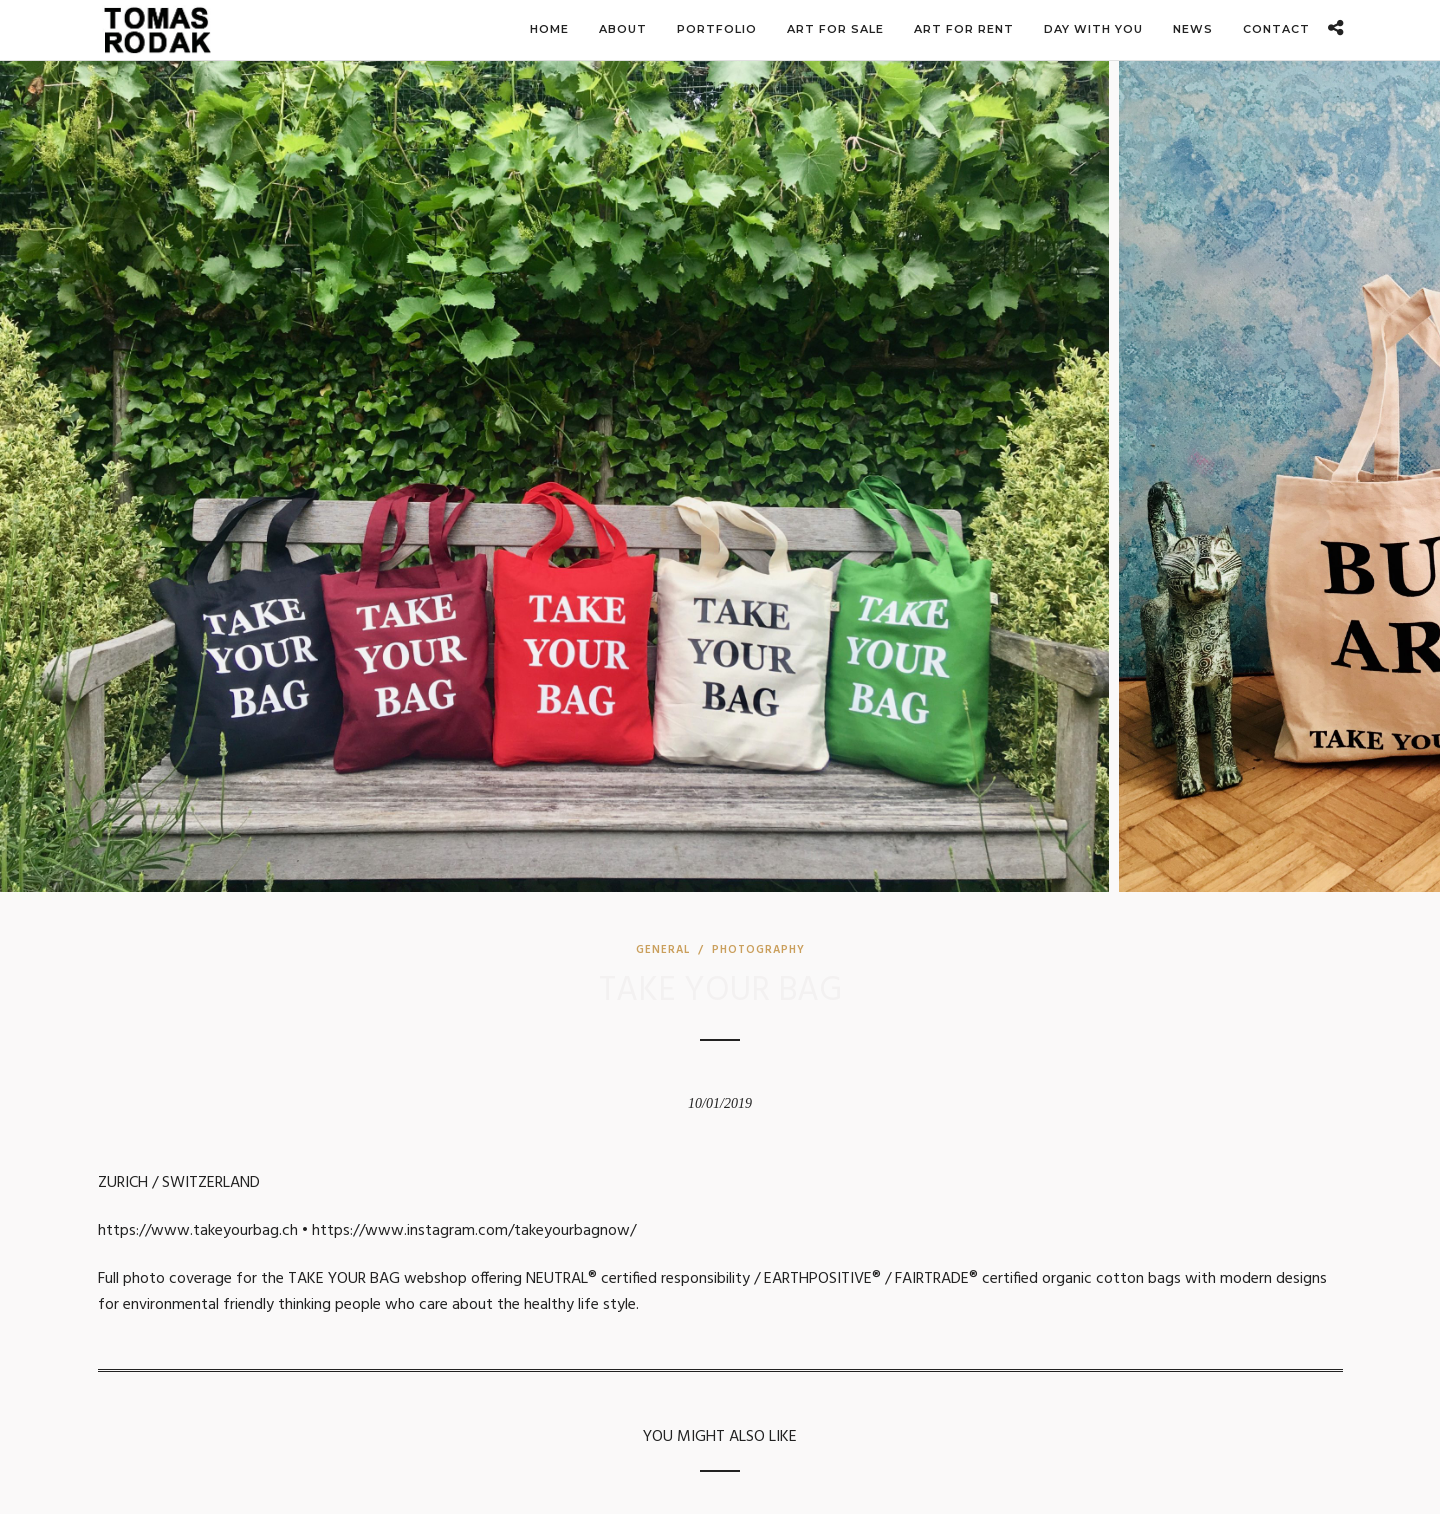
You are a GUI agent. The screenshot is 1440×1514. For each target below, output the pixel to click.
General (663, 950)
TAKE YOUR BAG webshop (377, 1279)
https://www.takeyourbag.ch (198, 1231)
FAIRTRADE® (936, 1279)
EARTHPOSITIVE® (822, 1279)
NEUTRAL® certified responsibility (638, 1279)
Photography (758, 950)
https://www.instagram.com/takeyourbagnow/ (474, 1231)
